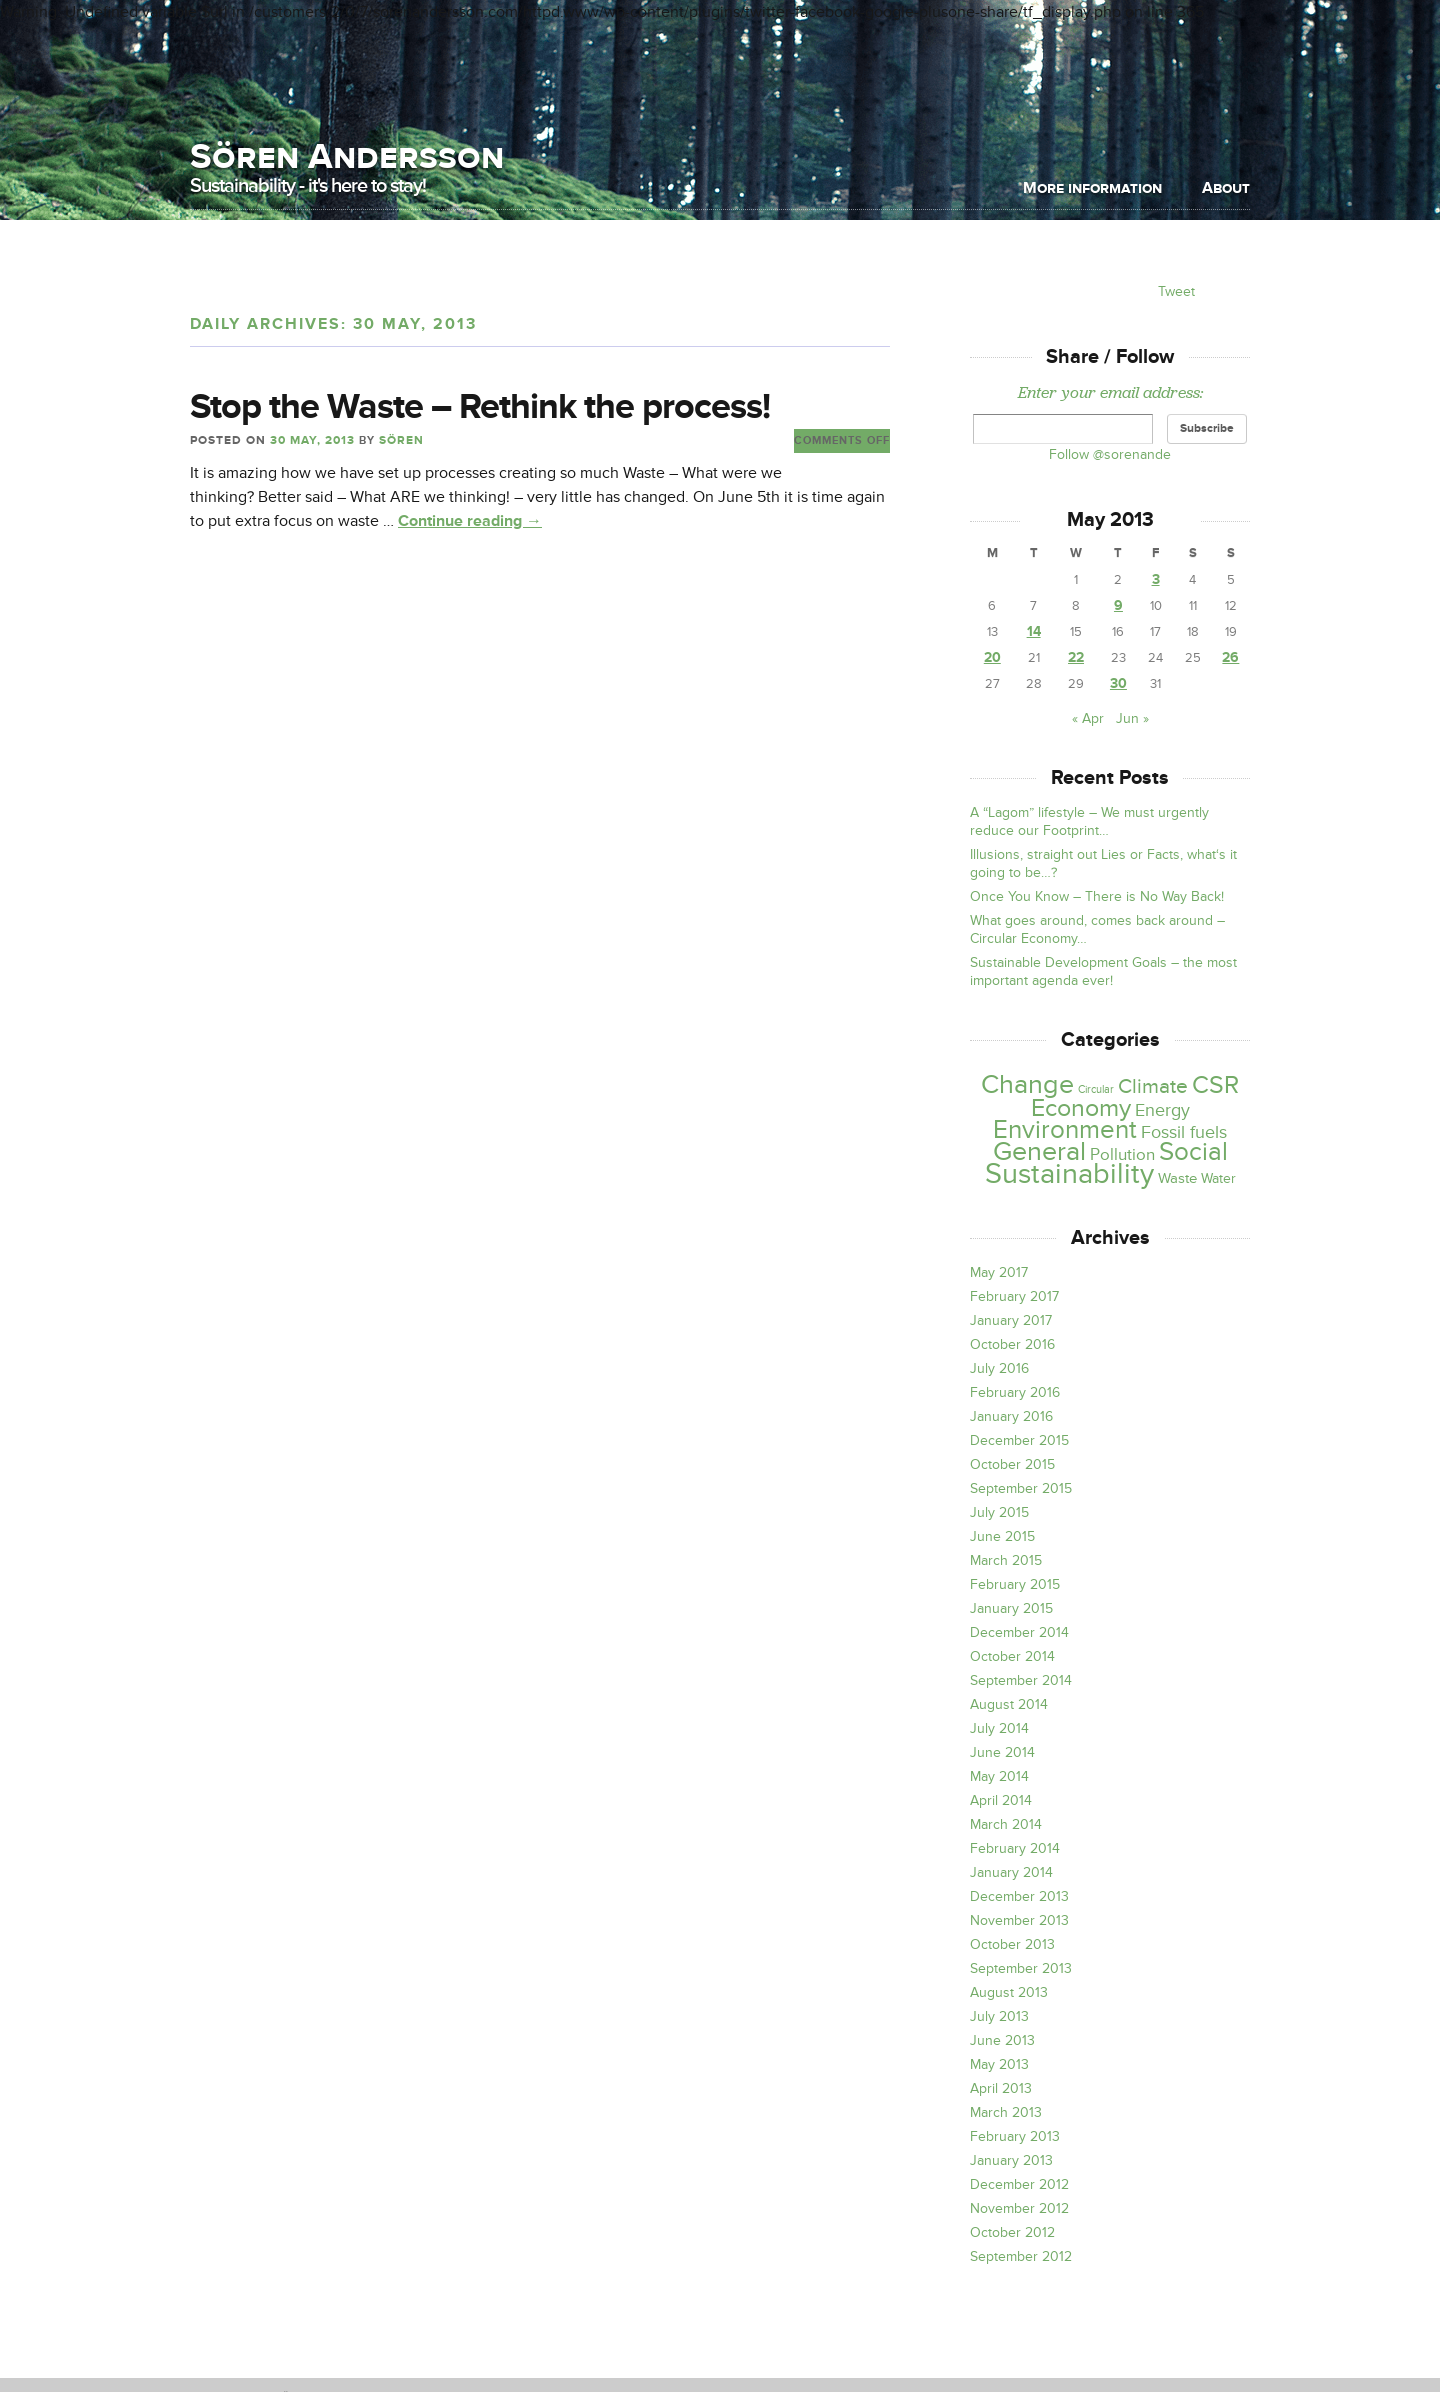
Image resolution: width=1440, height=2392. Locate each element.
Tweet (1176, 291)
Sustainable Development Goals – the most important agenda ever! (1103, 971)
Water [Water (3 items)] (1218, 1178)
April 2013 (1001, 2088)
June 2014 (1002, 1752)
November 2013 (1019, 1920)
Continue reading (470, 521)
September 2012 (1021, 2256)
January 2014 (1011, 1872)
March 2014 (1006, 1824)
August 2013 (1009, 1992)
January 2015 (1011, 1608)
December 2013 (1019, 1896)
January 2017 (1011, 1320)
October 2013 (1012, 1944)
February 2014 (1015, 1848)
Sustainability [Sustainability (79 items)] (1069, 1174)
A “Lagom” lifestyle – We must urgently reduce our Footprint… (1089, 821)
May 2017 (999, 1272)
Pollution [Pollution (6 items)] (1122, 1154)
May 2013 (999, 2064)
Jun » (1132, 718)
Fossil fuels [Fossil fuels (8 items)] (1184, 1132)
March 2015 (1006, 1560)
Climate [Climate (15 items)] (1153, 1086)
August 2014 (1009, 1704)
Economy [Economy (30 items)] (1081, 1108)
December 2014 (1019, 1632)
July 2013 (999, 2016)
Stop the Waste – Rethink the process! (480, 407)
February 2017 (1014, 1296)
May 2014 (999, 1776)
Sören (401, 440)
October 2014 (1012, 1656)
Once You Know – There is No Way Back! (1097, 896)
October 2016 (1012, 1344)
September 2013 (1021, 1968)
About (1226, 188)
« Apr (1088, 718)
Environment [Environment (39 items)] (1065, 1130)
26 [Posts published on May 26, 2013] (1230, 657)
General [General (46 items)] (1039, 1152)
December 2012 (1019, 2184)
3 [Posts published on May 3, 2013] (1156, 579)
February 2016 (1015, 1392)
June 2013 (1002, 2040)
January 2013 (1011, 2160)
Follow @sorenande (1110, 454)
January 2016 (1011, 1416)
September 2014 (1021, 1680)
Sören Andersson (347, 156)
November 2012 (1019, 2208)
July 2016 (999, 1368)
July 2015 (999, 1512)
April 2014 (1001, 1800)
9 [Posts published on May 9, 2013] (1118, 605)
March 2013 (1006, 2112)
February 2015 (1015, 1584)
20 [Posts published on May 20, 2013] (992, 657)
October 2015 (1012, 1464)
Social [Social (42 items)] (1193, 1152)
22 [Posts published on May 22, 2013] (1076, 657)
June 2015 (1002, 1536)
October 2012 (1012, 2232)
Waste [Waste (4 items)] (1177, 1178)
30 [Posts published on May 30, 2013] (1118, 683)
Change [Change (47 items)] (1027, 1084)
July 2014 (999, 1728)
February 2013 (1015, 2136)
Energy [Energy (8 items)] (1162, 1110)
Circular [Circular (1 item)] (1096, 1089)
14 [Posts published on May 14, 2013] (1034, 631)
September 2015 (1021, 1488)
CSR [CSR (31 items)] (1215, 1085)
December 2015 (1019, 1440)
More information (1092, 188)
